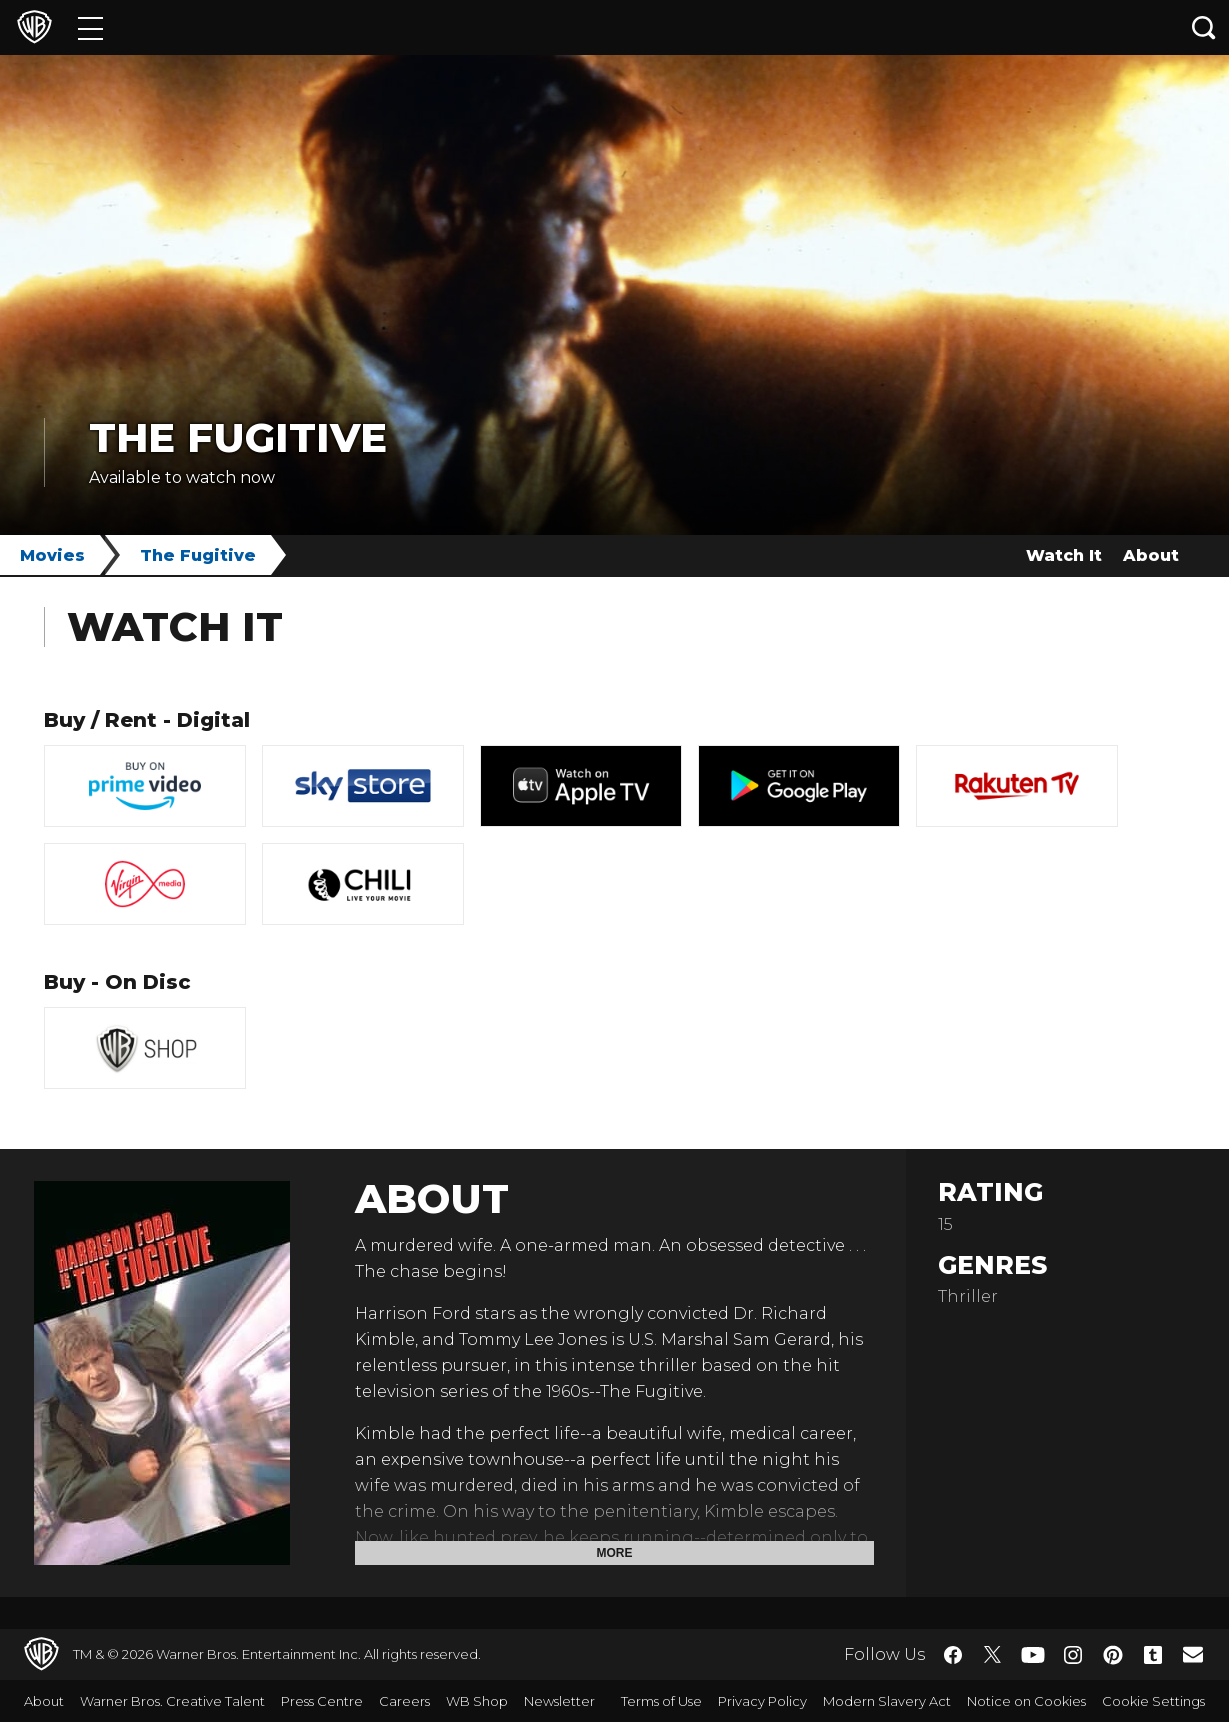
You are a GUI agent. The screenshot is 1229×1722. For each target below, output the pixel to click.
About (1151, 555)
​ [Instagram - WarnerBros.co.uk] (1073, 1655)
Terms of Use (661, 1701)
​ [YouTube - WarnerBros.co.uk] (1033, 1654)
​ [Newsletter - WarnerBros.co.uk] (1193, 1654)
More (615, 1553)
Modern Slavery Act (887, 1701)
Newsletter (559, 1701)
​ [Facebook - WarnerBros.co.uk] (953, 1655)
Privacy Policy (762, 1701)
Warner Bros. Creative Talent (172, 1701)
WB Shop (477, 1701)
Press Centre (322, 1701)
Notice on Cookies (1026, 1701)
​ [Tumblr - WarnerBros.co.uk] (1153, 1655)
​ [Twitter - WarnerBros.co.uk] (993, 1655)
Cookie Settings (1153, 1701)
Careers (404, 1701)
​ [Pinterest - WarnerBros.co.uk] (1113, 1655)
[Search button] (1204, 27)
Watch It (1064, 555)
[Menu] (90, 27)
